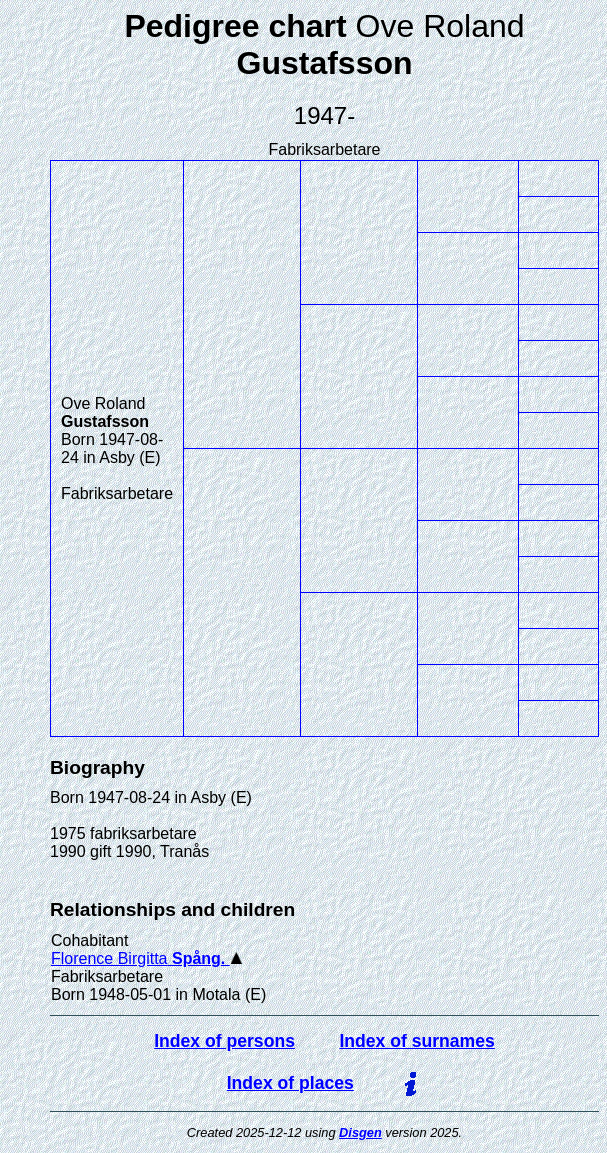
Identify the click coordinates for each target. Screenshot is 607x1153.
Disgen (360, 1132)
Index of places (290, 1083)
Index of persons (224, 1041)
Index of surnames (416, 1041)
